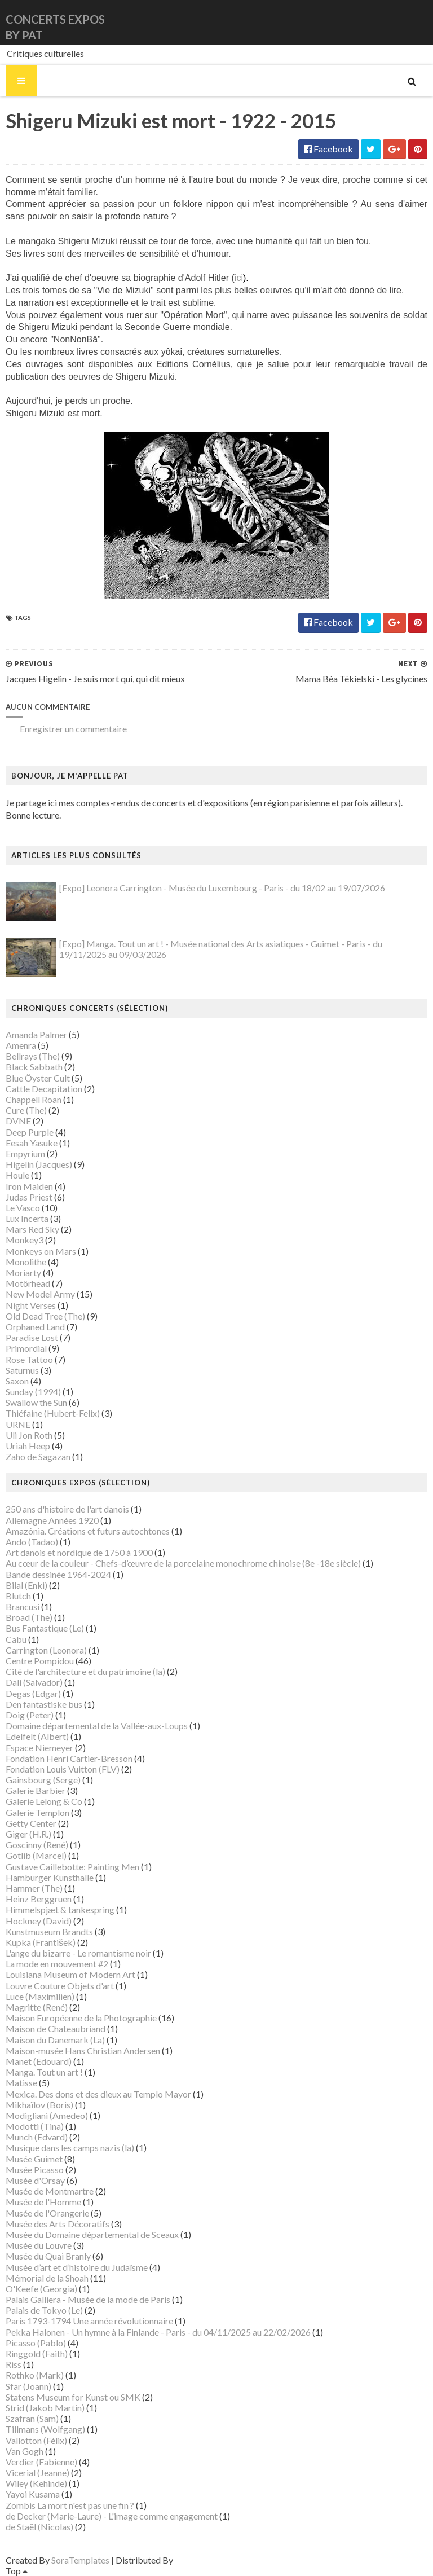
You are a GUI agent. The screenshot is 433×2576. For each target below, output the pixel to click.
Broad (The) (29, 1617)
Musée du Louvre (39, 2245)
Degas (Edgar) (33, 1693)
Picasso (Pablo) (36, 2342)
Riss (13, 2364)
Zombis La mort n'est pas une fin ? (70, 2505)
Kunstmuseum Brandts (49, 1931)
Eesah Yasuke (32, 1142)
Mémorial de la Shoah (47, 2277)
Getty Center (31, 1823)
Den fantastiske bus (44, 1704)
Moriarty (23, 1272)
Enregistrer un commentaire (73, 728)
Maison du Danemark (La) (55, 2039)
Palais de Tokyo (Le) (44, 2310)
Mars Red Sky (32, 1229)
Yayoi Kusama (33, 2494)
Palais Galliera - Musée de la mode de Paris (88, 2299)
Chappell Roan (33, 1099)
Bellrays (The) (33, 1055)
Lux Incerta (27, 1218)
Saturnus (22, 1370)
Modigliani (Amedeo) (47, 2115)
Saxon (17, 1380)
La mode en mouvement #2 (57, 1963)
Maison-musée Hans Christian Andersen (83, 2050)
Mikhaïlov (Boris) (39, 2104)
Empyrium (25, 1153)
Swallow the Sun (36, 1402)
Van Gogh (24, 2451)
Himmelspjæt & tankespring (60, 1909)
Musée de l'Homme (43, 2201)
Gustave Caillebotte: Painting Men (72, 1866)
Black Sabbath (34, 1066)
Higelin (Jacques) (39, 1164)
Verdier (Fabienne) (41, 2461)
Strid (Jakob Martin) (45, 2407)
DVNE (18, 1120)
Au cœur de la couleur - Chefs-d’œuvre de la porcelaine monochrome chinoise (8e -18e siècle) (183, 1563)
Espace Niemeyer (39, 1747)
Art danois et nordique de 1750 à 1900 (79, 1552)
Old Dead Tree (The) (45, 1316)
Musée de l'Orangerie (47, 2213)
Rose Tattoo (29, 1359)
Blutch (18, 1595)
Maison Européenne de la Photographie (81, 2017)
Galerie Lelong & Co (44, 1801)
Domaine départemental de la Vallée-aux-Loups (97, 1725)
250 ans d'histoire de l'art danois (67, 1509)
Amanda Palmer (36, 1034)
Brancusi (22, 1606)
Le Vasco (23, 1207)
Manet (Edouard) (39, 2061)
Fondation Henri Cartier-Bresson (69, 1758)
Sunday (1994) (33, 1391)
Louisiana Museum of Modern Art (70, 1974)
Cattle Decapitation (44, 1088)
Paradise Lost (32, 1337)
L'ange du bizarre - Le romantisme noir (78, 1953)
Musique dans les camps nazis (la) (70, 2147)
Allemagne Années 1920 (52, 1520)
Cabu (16, 1639)
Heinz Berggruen (39, 1898)
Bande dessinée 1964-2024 (58, 1574)
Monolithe (26, 1261)
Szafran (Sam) (32, 2418)
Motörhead (28, 1283)
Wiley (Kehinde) (36, 2483)
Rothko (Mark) (35, 2375)
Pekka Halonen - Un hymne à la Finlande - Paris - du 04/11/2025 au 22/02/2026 (158, 2332)
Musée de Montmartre (50, 2191)
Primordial (26, 1348)
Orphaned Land (35, 1326)
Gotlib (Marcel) (36, 1855)
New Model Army (40, 1294)
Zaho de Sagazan (38, 1456)
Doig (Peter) (30, 1714)
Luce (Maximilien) (40, 1996)
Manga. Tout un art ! (44, 2072)
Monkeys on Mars (41, 1251)
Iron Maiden (29, 1186)
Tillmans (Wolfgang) (45, 2429)
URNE (18, 1424)
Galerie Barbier (35, 1790)
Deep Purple (30, 1132)
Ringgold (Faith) (37, 2353)
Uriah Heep (28, 1445)
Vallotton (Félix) (36, 2440)
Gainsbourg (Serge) (43, 1779)
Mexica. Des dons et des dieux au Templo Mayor (98, 2094)
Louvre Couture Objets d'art (60, 1985)
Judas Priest (29, 1197)
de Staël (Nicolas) (39, 2526)
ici (242, 278)
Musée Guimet (34, 2158)
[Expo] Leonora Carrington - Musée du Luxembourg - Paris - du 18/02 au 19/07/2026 (222, 887)
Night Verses (31, 1305)
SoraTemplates (80, 2560)
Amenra (21, 1045)
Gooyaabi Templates (215, 2560)
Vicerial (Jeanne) (37, 2472)
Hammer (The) (34, 1888)
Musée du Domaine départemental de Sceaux (92, 2234)
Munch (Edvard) (37, 2136)
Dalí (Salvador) (34, 1682)
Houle (17, 1175)
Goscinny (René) (37, 1844)
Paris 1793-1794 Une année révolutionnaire (89, 2320)
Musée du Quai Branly (48, 2255)
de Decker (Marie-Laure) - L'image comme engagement (112, 2516)
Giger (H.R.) (28, 1833)
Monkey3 (24, 1239)
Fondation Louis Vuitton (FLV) (63, 1769)
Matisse (21, 2082)
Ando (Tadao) (32, 1541)
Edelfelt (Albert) (37, 1736)
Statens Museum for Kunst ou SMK (73, 2397)
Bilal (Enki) (26, 1585)
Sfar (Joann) (28, 2386)
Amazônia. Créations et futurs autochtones (88, 1531)
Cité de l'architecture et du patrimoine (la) (85, 1671)
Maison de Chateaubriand (55, 2028)
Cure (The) (26, 1110)
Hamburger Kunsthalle (50, 1877)
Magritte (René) (37, 2007)
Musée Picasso (35, 2169)
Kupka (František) (41, 1942)
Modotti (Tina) (35, 2126)
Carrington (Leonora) (46, 1650)
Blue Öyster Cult (38, 1077)
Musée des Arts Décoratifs (57, 2223)
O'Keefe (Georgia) (41, 2288)
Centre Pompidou (40, 1660)
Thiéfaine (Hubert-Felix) (53, 1413)
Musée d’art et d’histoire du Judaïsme (77, 2267)
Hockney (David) (39, 1920)
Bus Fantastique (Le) (45, 1628)
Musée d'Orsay (35, 2180)
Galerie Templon (37, 1812)
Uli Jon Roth (29, 1435)
